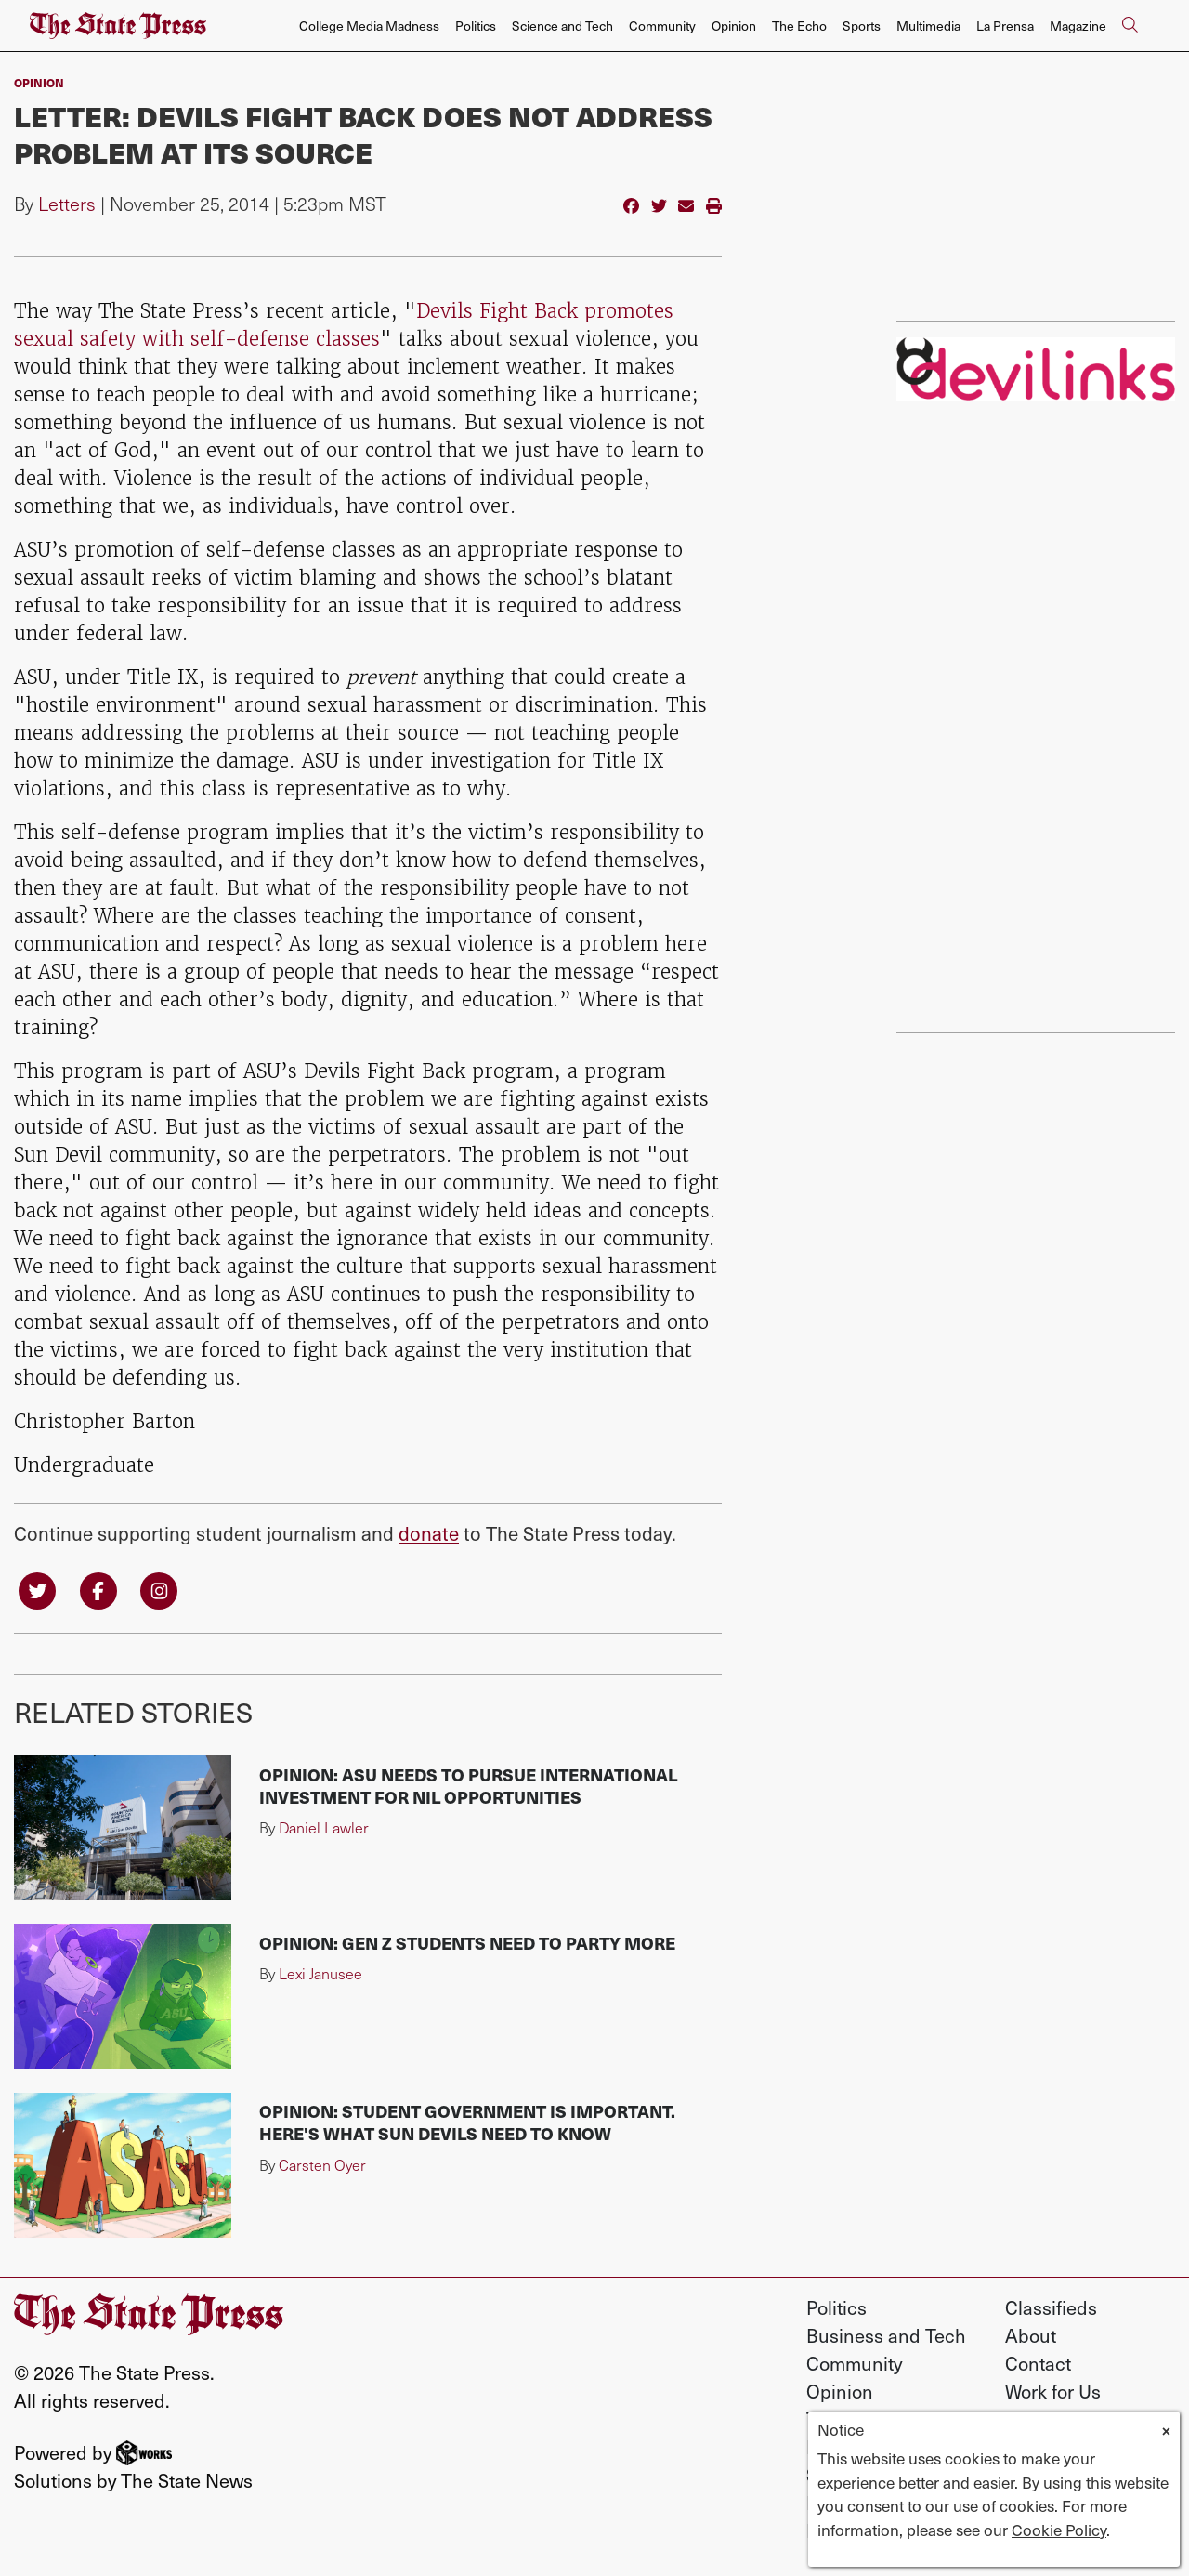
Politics (475, 25)
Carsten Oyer (322, 2165)
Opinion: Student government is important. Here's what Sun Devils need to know (467, 2122)
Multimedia (928, 25)
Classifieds (1051, 2307)
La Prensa (1005, 25)
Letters (67, 204)
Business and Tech (886, 2335)
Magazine (1078, 25)
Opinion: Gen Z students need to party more (467, 1942)
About (1030, 2335)
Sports (862, 25)
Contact (1038, 2363)
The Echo (799, 25)
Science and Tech (562, 25)
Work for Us (1053, 2391)
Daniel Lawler (324, 1827)
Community (662, 25)
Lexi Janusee (320, 1973)
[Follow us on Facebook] (98, 1588)
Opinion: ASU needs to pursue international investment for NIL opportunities (468, 1785)
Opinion (734, 25)
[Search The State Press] (1129, 26)
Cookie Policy (1059, 2529)
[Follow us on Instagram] (159, 1588)
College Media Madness (369, 25)
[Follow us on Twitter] (37, 1588)
